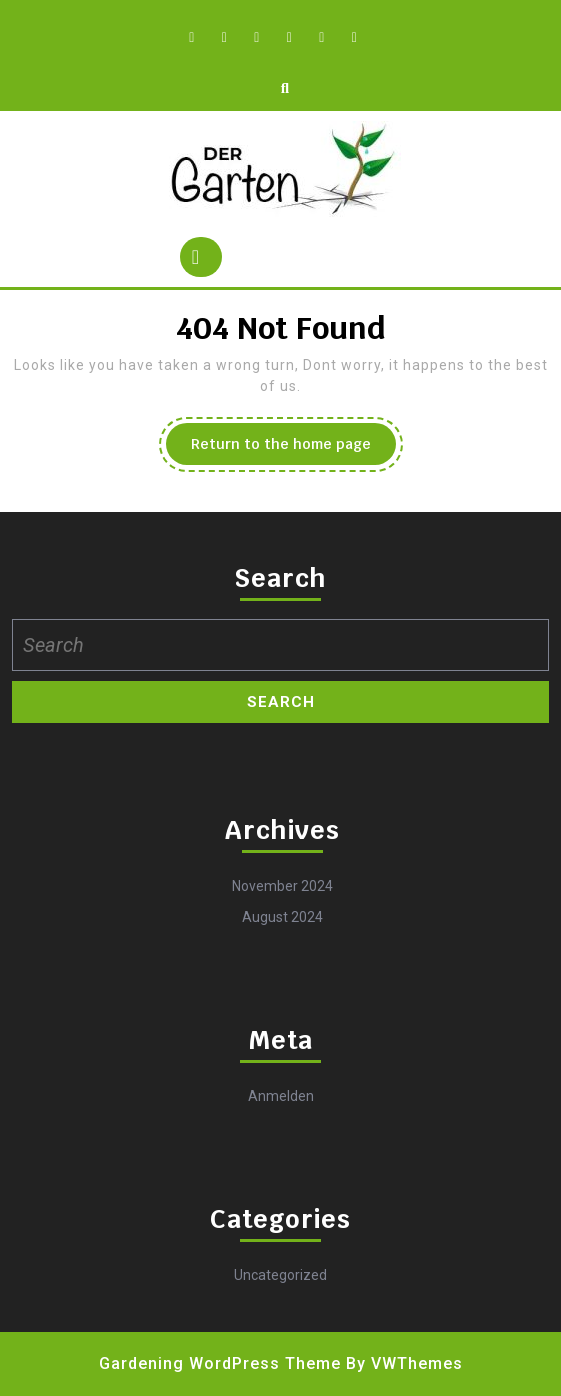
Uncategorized (280, 1275)
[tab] (201, 257)
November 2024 (282, 886)
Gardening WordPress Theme (220, 1363)
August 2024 (282, 917)
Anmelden (281, 1096)
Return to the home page (293, 449)
